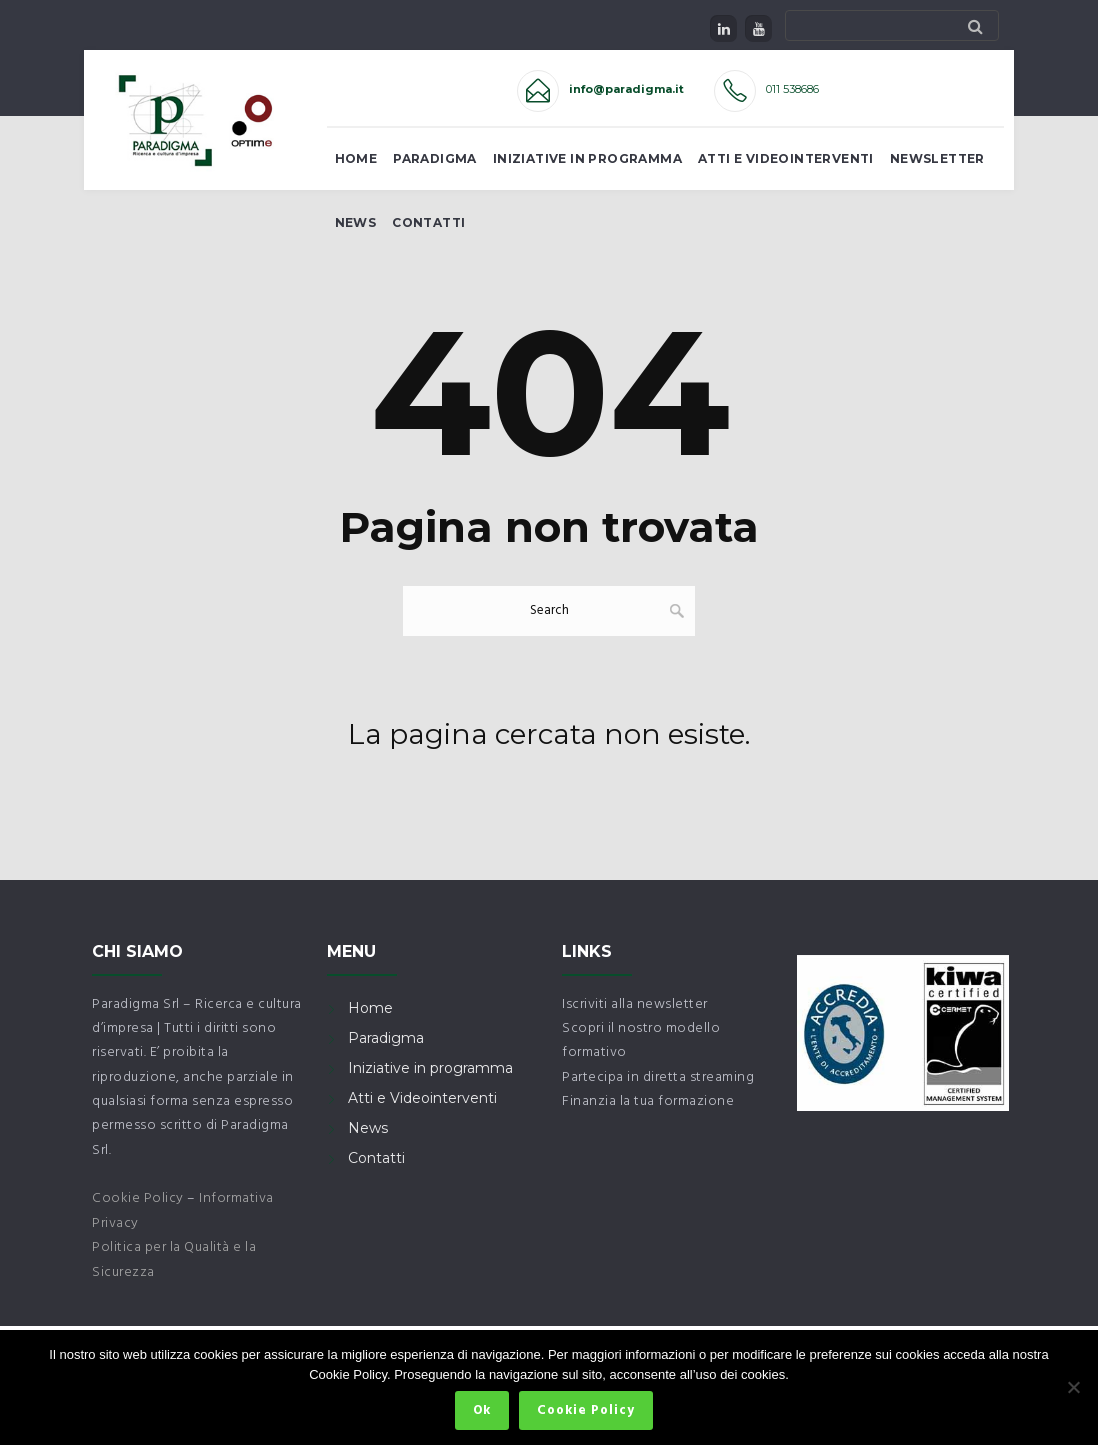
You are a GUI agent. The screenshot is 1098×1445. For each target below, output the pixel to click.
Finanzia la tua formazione (648, 1101)
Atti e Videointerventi (786, 158)
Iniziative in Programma (587, 158)
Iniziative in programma (430, 1068)
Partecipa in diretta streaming (658, 1077)
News (356, 222)
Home (356, 158)
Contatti (428, 222)
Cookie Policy (138, 1198)
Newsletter (937, 158)
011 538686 (792, 89)
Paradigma (435, 158)
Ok (482, 1410)
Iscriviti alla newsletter (635, 1004)
